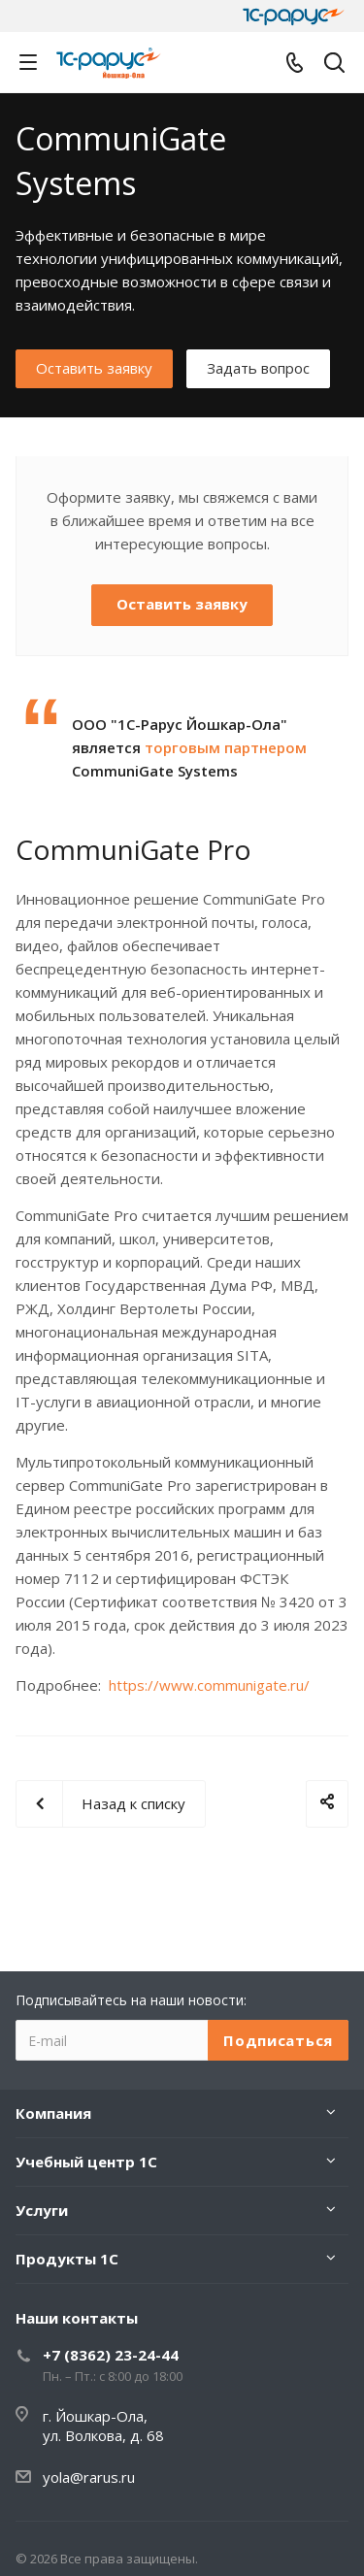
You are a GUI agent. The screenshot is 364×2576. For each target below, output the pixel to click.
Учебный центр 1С (86, 2161)
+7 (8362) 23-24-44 (111, 2354)
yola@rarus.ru (89, 2477)
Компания (53, 2113)
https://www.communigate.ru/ (209, 1685)
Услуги (42, 2210)
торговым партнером (226, 747)
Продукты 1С (67, 2258)
